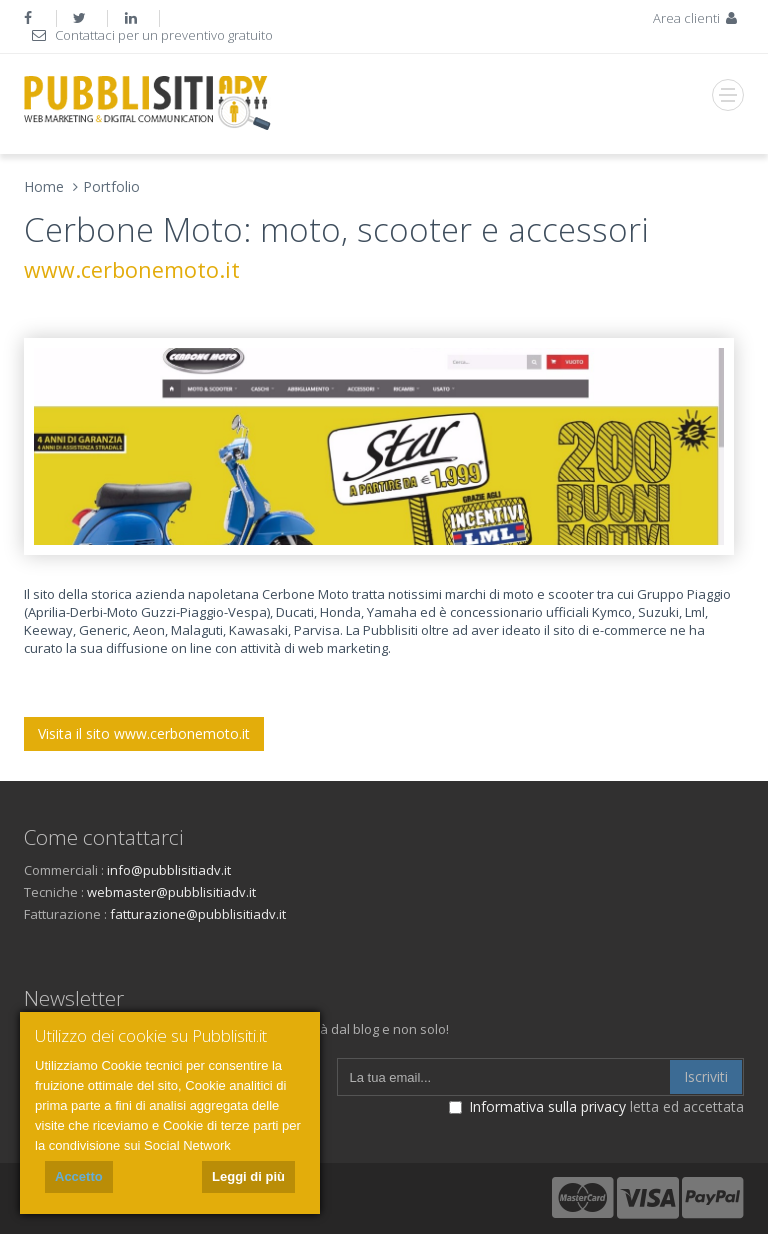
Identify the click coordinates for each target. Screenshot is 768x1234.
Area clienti (697, 18)
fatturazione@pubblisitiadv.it (198, 914)
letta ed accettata (596, 1106)
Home (44, 186)
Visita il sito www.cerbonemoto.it (144, 733)
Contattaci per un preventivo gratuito (151, 35)
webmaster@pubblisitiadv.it (171, 892)
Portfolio (111, 186)
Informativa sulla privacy (547, 1106)
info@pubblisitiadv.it (169, 870)
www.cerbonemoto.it (132, 269)
